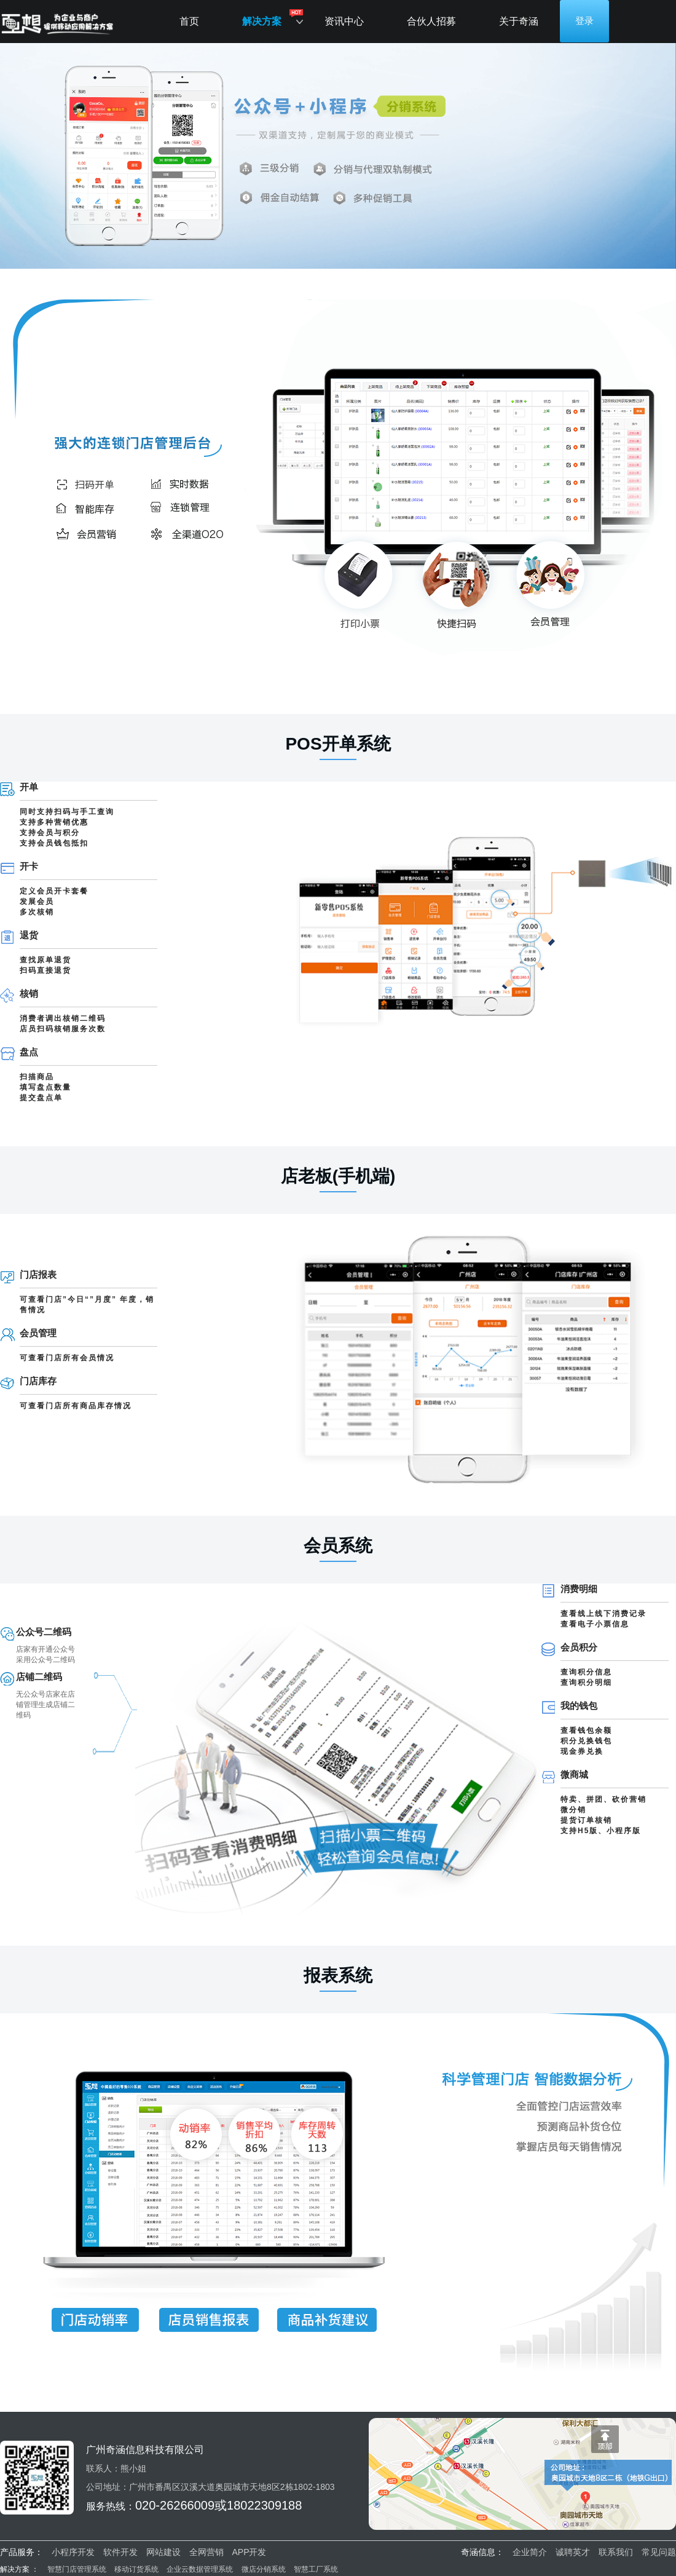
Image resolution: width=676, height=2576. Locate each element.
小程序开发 (73, 2552)
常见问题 (659, 2552)
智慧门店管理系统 (77, 2569)
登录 (584, 20)
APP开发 (249, 2552)
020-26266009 (174, 2505)
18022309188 (264, 2505)
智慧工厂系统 (316, 2569)
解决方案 (261, 21)
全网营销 (206, 2552)
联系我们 (616, 2552)
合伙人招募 (431, 21)
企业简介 (530, 2552)
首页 (189, 21)
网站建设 (163, 2552)
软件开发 (120, 2552)
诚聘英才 (573, 2552)
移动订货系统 (136, 2569)
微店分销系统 (264, 2569)
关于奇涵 (518, 21)
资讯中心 (344, 21)
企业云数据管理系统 (200, 2569)
